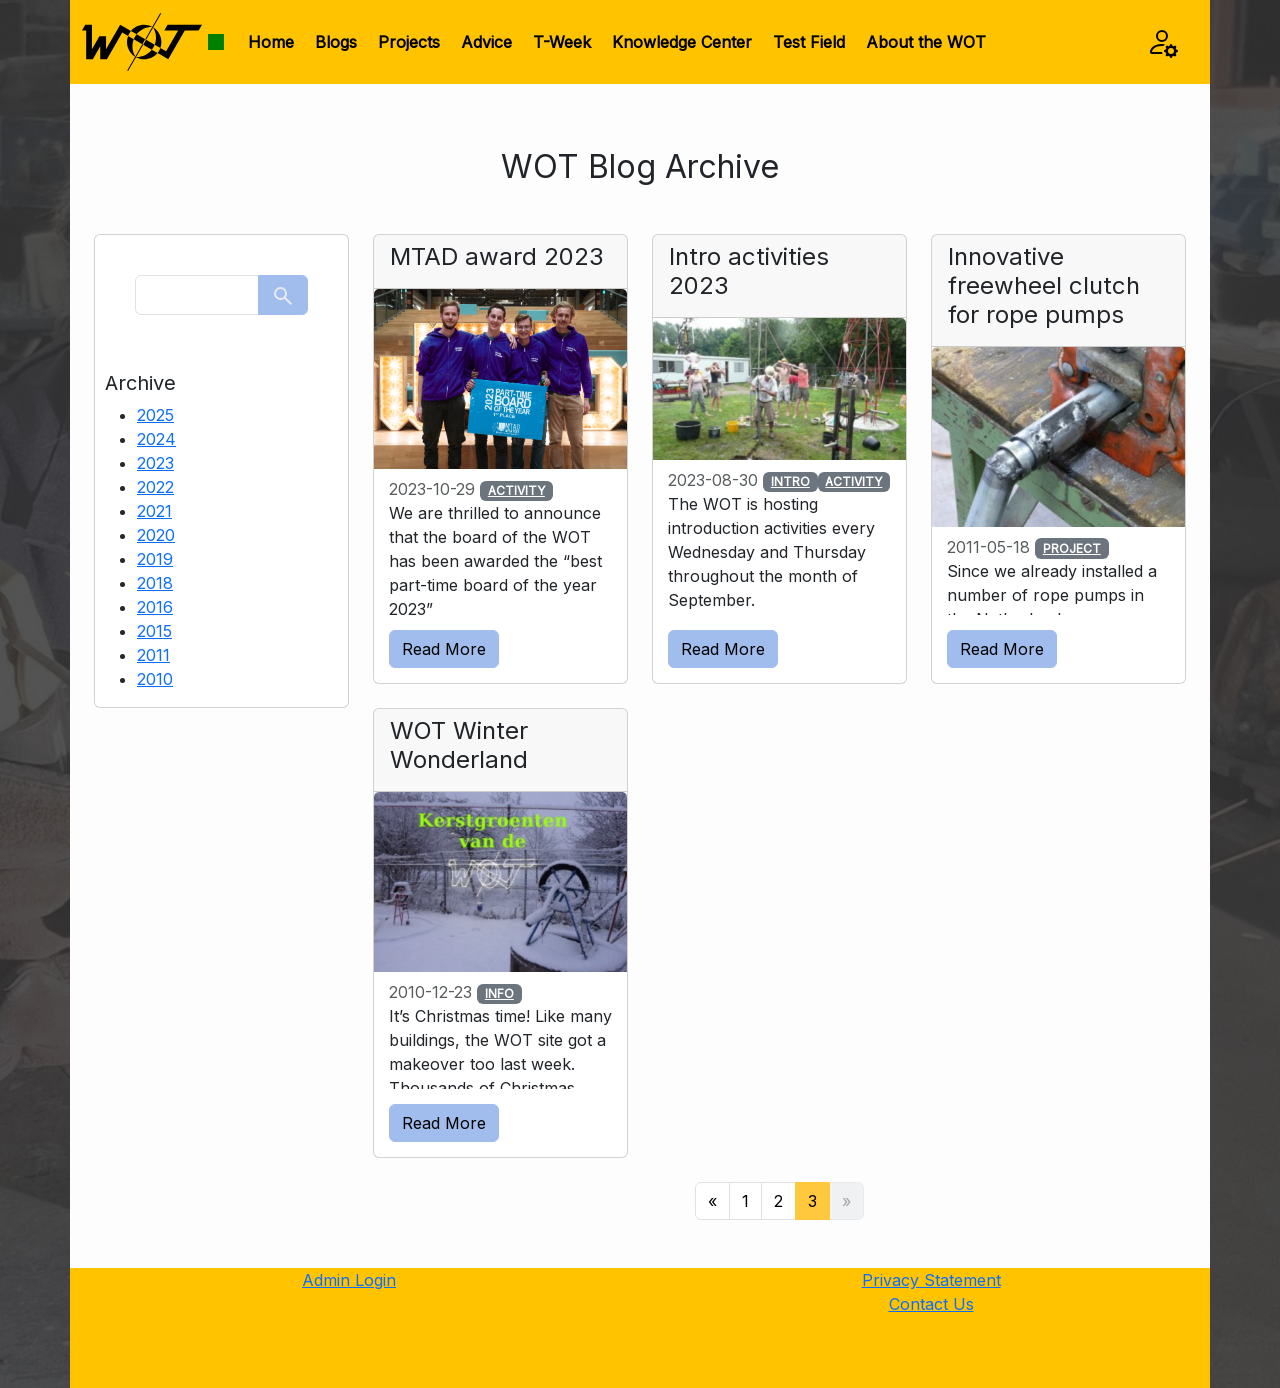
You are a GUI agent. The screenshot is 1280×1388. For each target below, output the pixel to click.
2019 (155, 559)
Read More (444, 649)
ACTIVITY (516, 490)
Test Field (809, 42)
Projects (409, 42)
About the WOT (926, 42)
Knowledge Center (682, 42)
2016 (155, 607)
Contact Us (931, 1304)
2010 (155, 679)
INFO (499, 993)
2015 (154, 631)
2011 (153, 655)
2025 (155, 415)
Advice (486, 42)
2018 (155, 583)
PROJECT (1072, 548)
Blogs (336, 42)
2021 (154, 511)
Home (271, 42)
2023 (155, 463)
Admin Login (349, 1280)
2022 (155, 487)
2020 (156, 535)
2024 (156, 439)
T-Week (562, 42)
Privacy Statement (931, 1280)
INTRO (790, 481)
